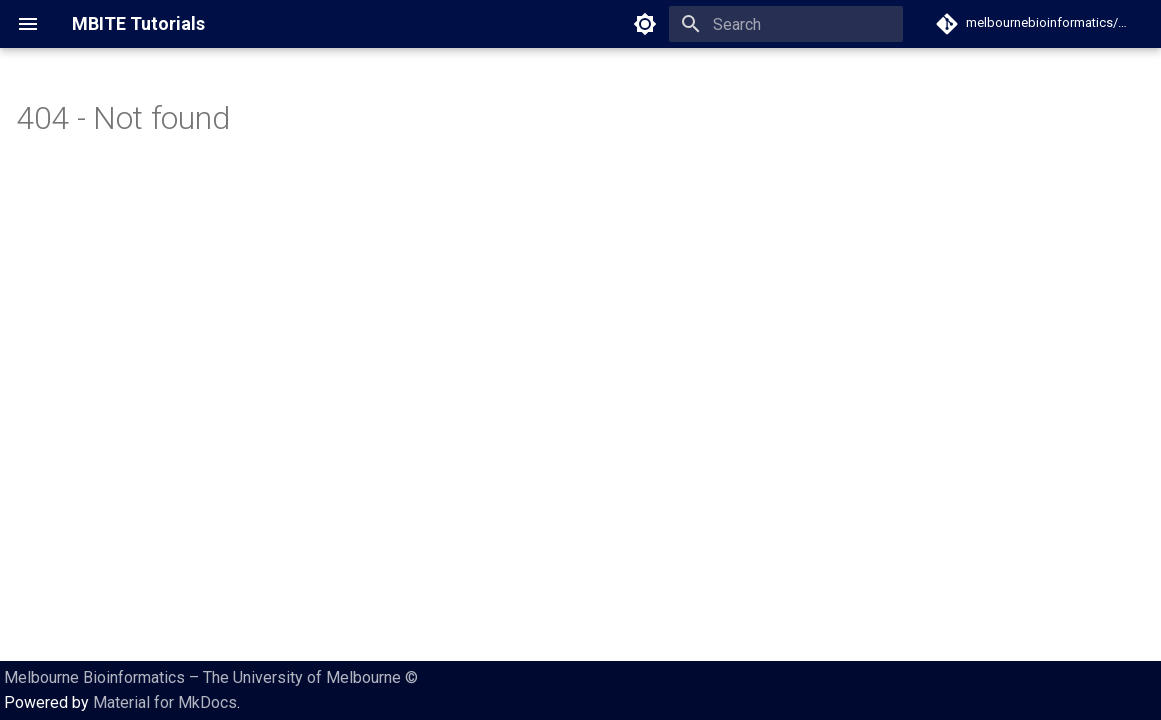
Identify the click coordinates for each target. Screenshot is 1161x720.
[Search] (786, 24)
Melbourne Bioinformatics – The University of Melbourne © (211, 677)
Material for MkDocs (165, 702)
